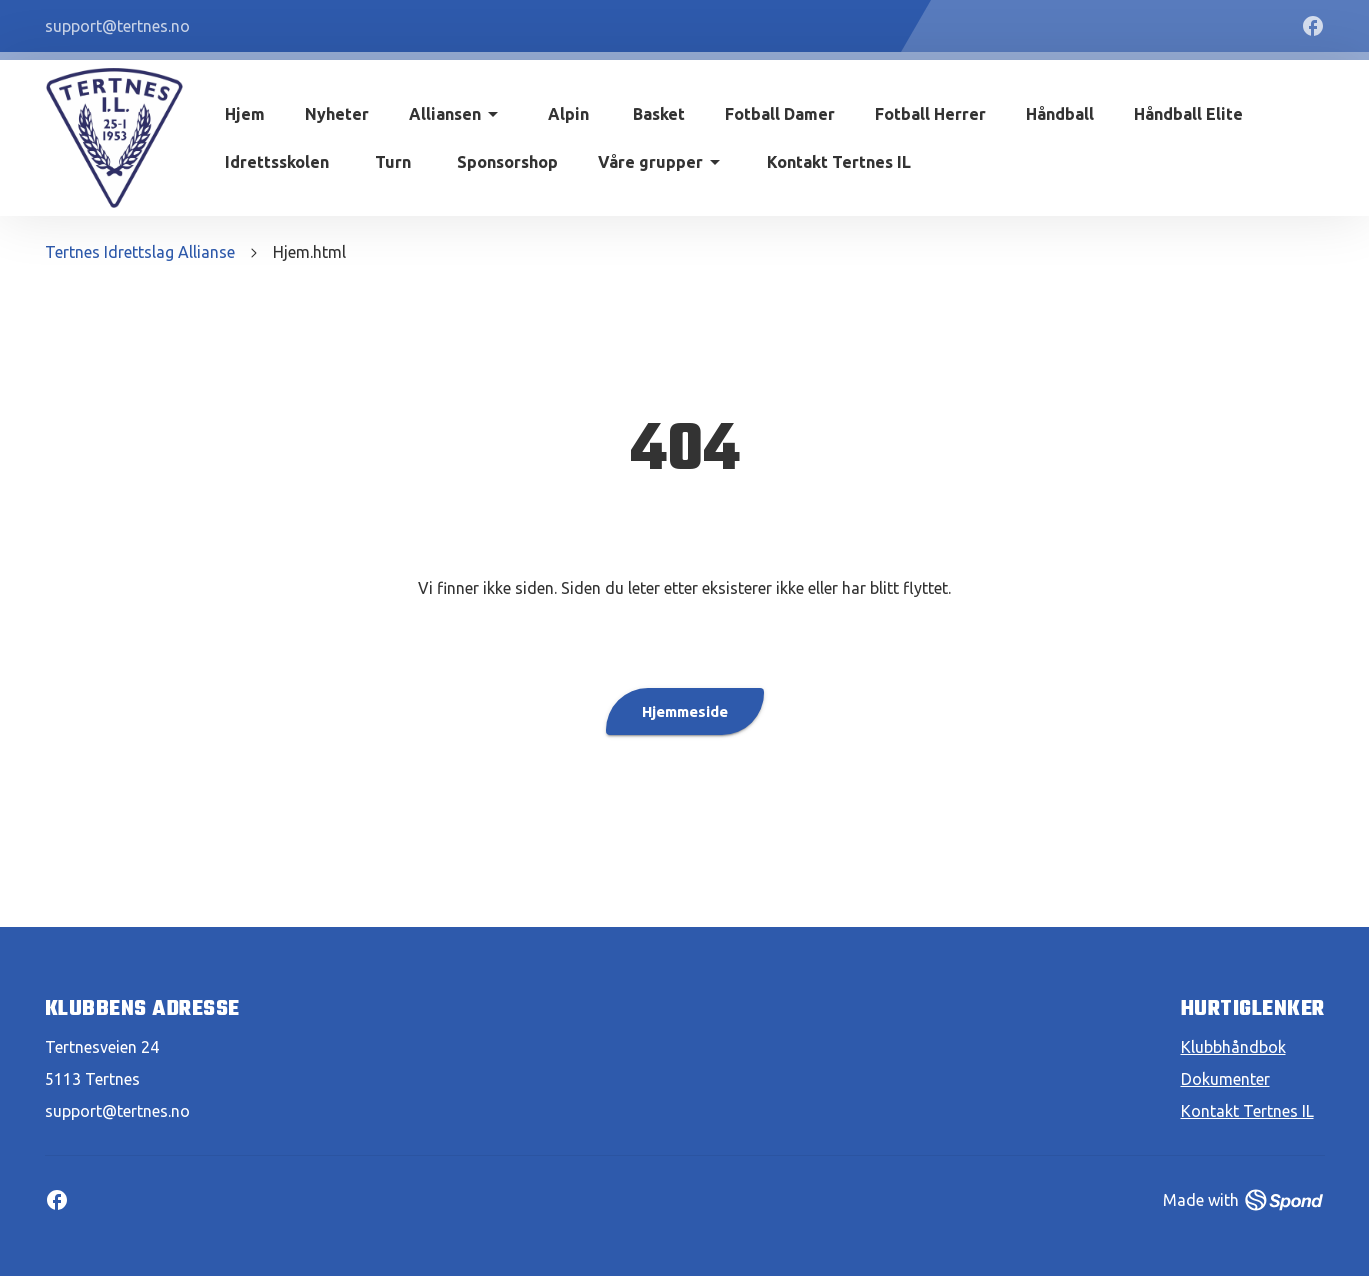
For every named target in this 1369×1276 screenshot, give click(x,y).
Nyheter (337, 114)
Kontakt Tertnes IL (839, 162)
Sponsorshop (507, 162)
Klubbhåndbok (1233, 1047)
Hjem (245, 114)
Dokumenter (1225, 1079)
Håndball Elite (1188, 114)
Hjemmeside (685, 711)
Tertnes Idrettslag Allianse (140, 252)
